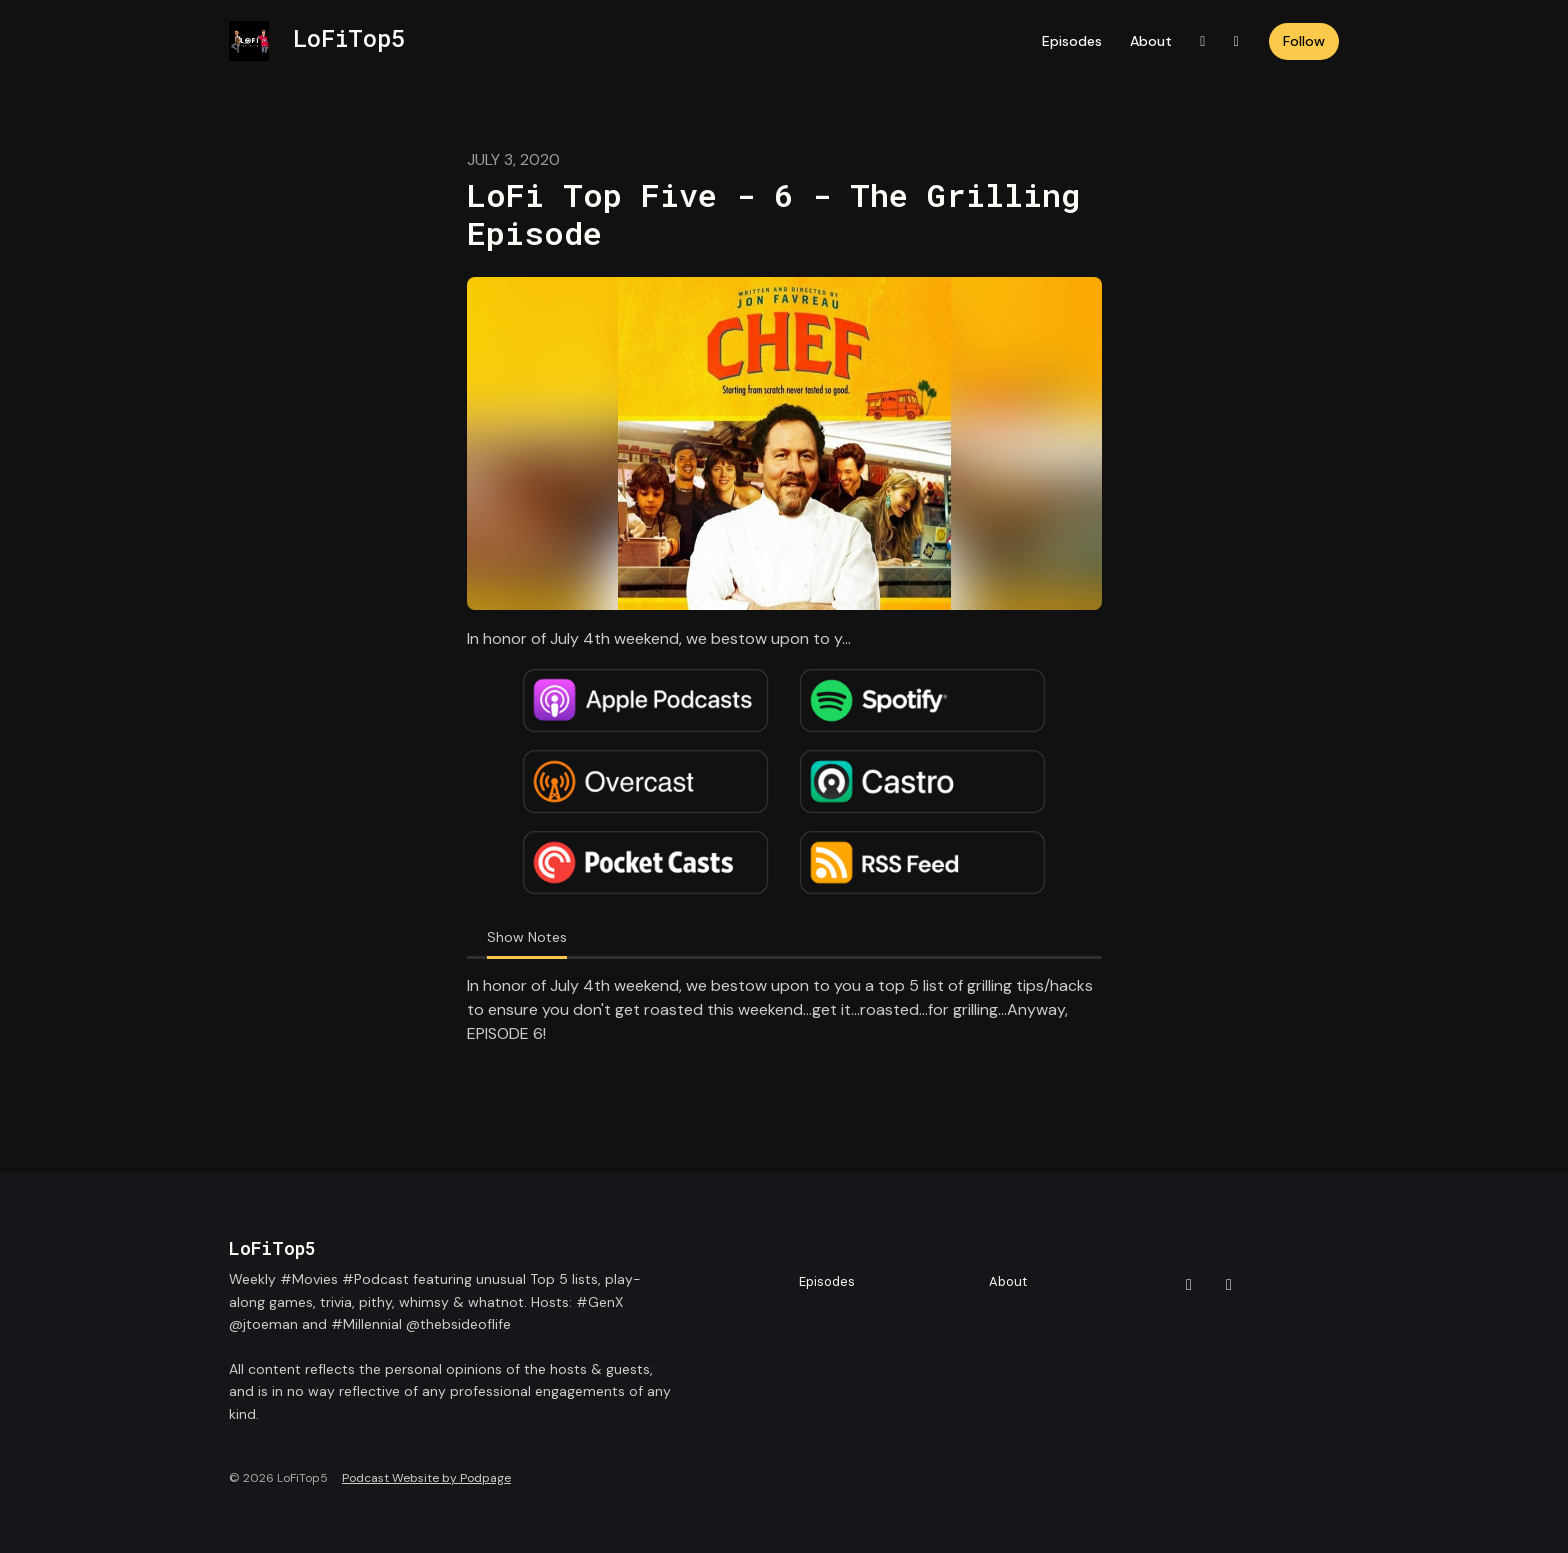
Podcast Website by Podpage (426, 1478)
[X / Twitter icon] (1189, 1285)
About (1151, 41)
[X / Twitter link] (1203, 41)
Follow (1304, 41)
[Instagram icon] (1229, 1285)
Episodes (1072, 41)
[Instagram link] (1237, 41)
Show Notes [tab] (527, 937)
